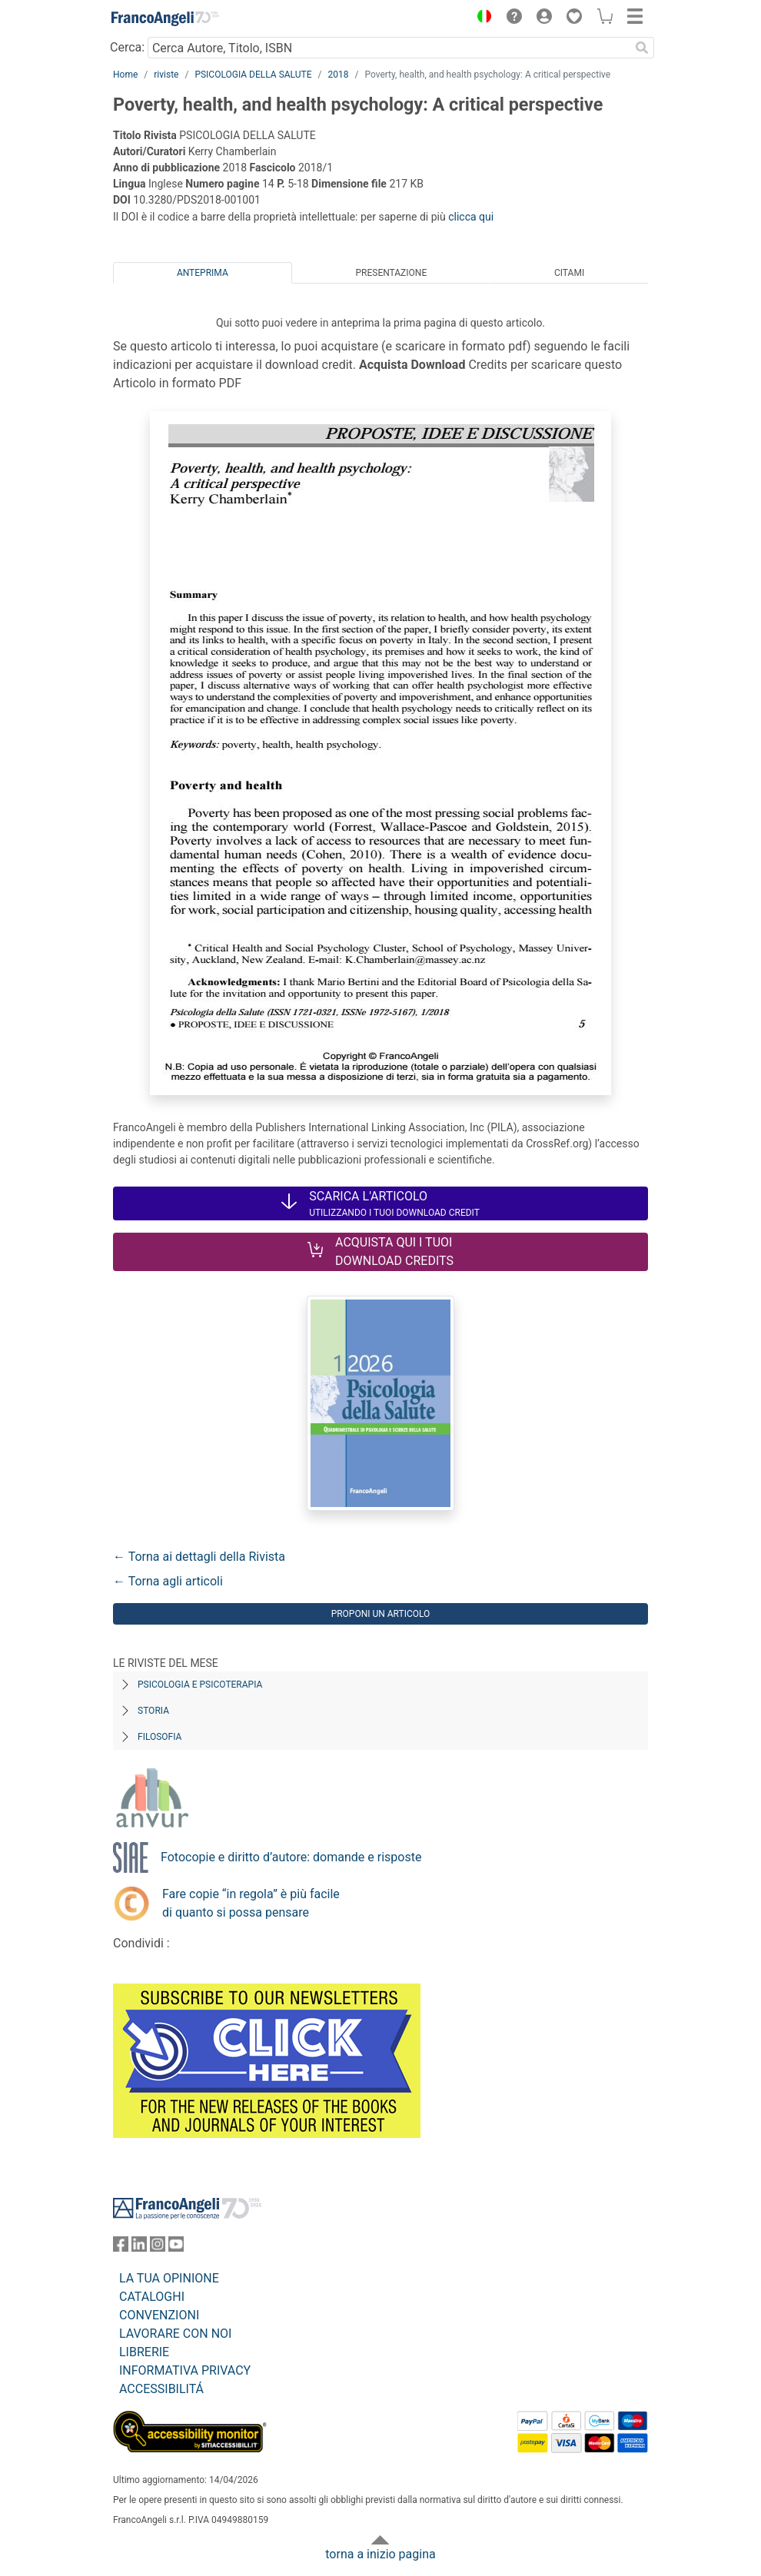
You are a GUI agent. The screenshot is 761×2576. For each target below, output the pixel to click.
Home (125, 74)
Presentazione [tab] (391, 272)
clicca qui (470, 217)
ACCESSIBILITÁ (161, 2389)
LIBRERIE (144, 2352)
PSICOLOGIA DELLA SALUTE (252, 74)
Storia (153, 1710)
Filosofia (159, 1736)
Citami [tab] (569, 272)
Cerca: (127, 47)
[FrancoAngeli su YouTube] (176, 2247)
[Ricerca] (642, 47)
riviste (166, 74)
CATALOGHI (151, 2296)
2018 (337, 74)
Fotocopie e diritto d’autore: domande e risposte (291, 1857)
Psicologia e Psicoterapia (200, 1684)
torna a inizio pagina (380, 2554)
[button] (480, 18)
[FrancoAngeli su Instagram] (157, 2247)
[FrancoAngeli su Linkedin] (139, 2247)
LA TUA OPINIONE (169, 2278)
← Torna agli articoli (168, 1581)
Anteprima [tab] (202, 272)
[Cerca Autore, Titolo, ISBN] (389, 47)
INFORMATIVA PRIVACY (185, 2370)
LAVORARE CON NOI (175, 2333)
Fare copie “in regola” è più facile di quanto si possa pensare (251, 1903)
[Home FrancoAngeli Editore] (165, 18)
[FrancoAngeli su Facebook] (120, 2247)
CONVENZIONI (159, 2315)
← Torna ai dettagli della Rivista (199, 1556)
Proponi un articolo (380, 1613)
